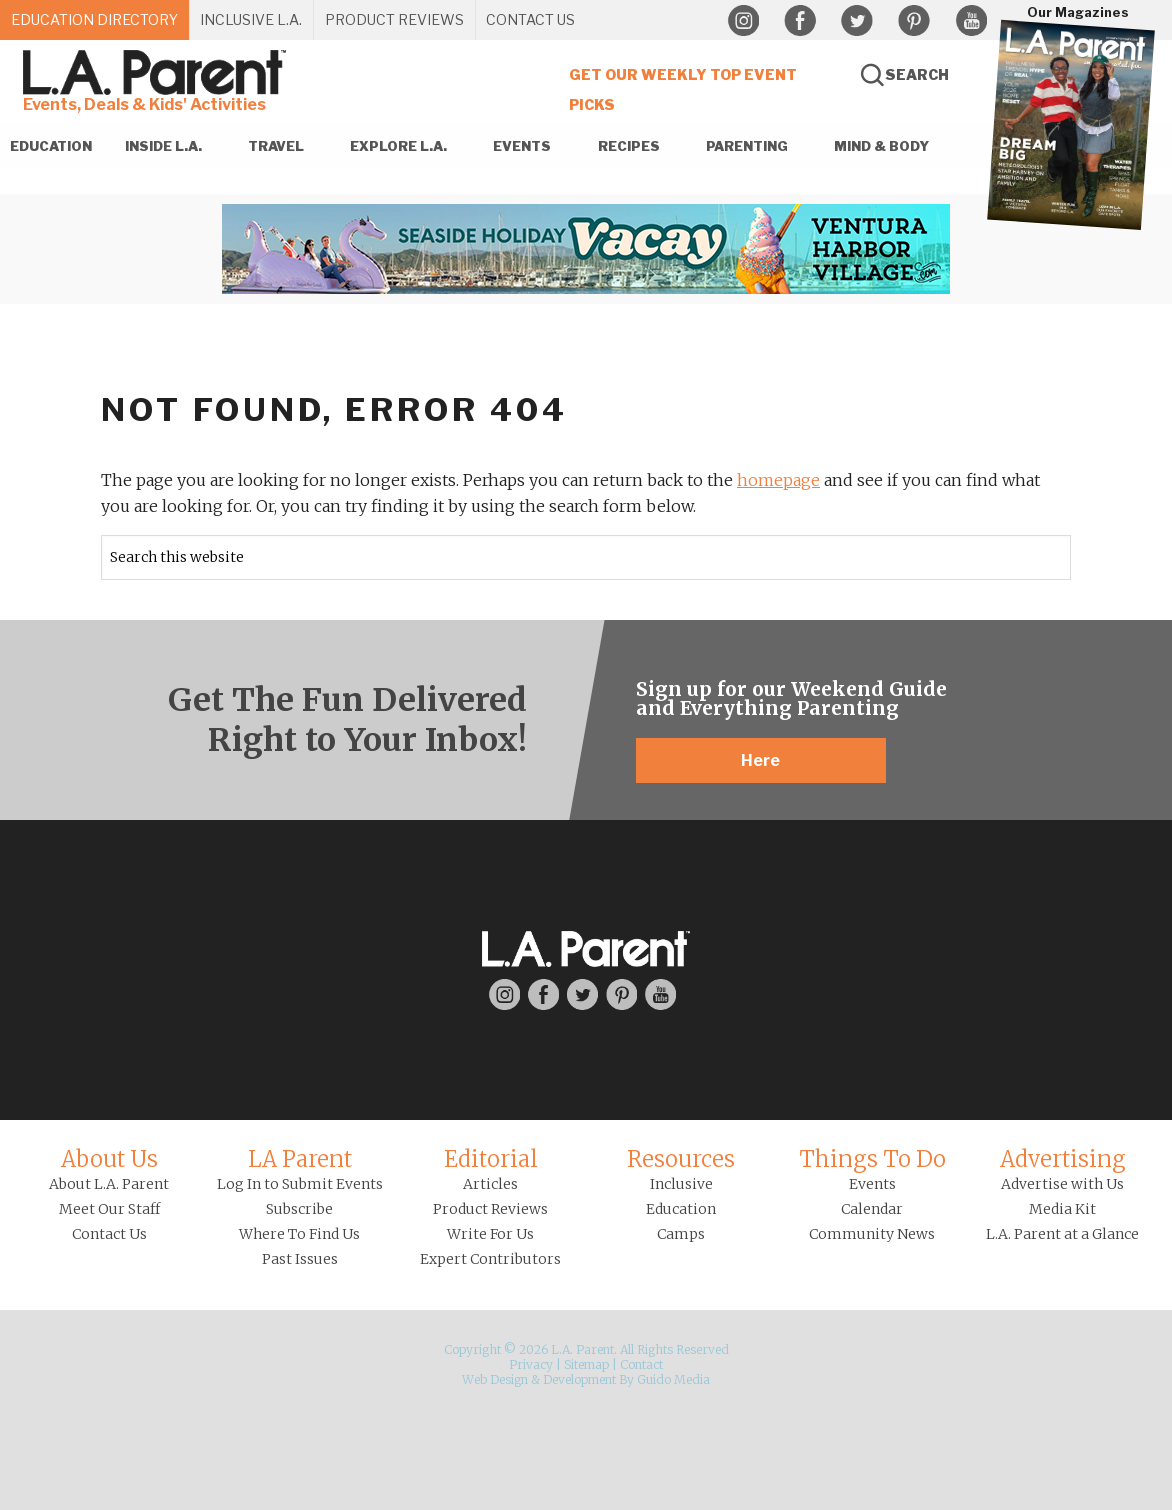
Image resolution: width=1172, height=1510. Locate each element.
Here (760, 760)
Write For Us (490, 1234)
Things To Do (872, 1159)
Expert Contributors (490, 1259)
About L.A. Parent (109, 1184)
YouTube (971, 21)
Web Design (495, 1379)
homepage (778, 480)
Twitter (857, 21)
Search (917, 74)
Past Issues (300, 1259)
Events (872, 1184)
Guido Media (673, 1379)
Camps (681, 1234)
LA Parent (300, 1159)
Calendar (872, 1209)
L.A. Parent (158, 72)
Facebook (800, 21)
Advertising (1063, 1159)
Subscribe (299, 1209)
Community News (872, 1234)
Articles (490, 1184)
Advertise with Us (1062, 1184)
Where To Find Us (299, 1234)
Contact (641, 1364)
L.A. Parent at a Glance (1062, 1234)
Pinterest (914, 21)
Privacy (531, 1364)
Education (681, 1209)
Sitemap (586, 1364)
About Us (109, 1159)
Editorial (491, 1159)
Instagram (743, 21)
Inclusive (681, 1184)
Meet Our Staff (109, 1209)
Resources (681, 1159)
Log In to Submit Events (300, 1184)
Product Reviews (490, 1209)
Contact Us (109, 1234)
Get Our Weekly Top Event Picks (683, 89)
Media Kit (1062, 1209)
